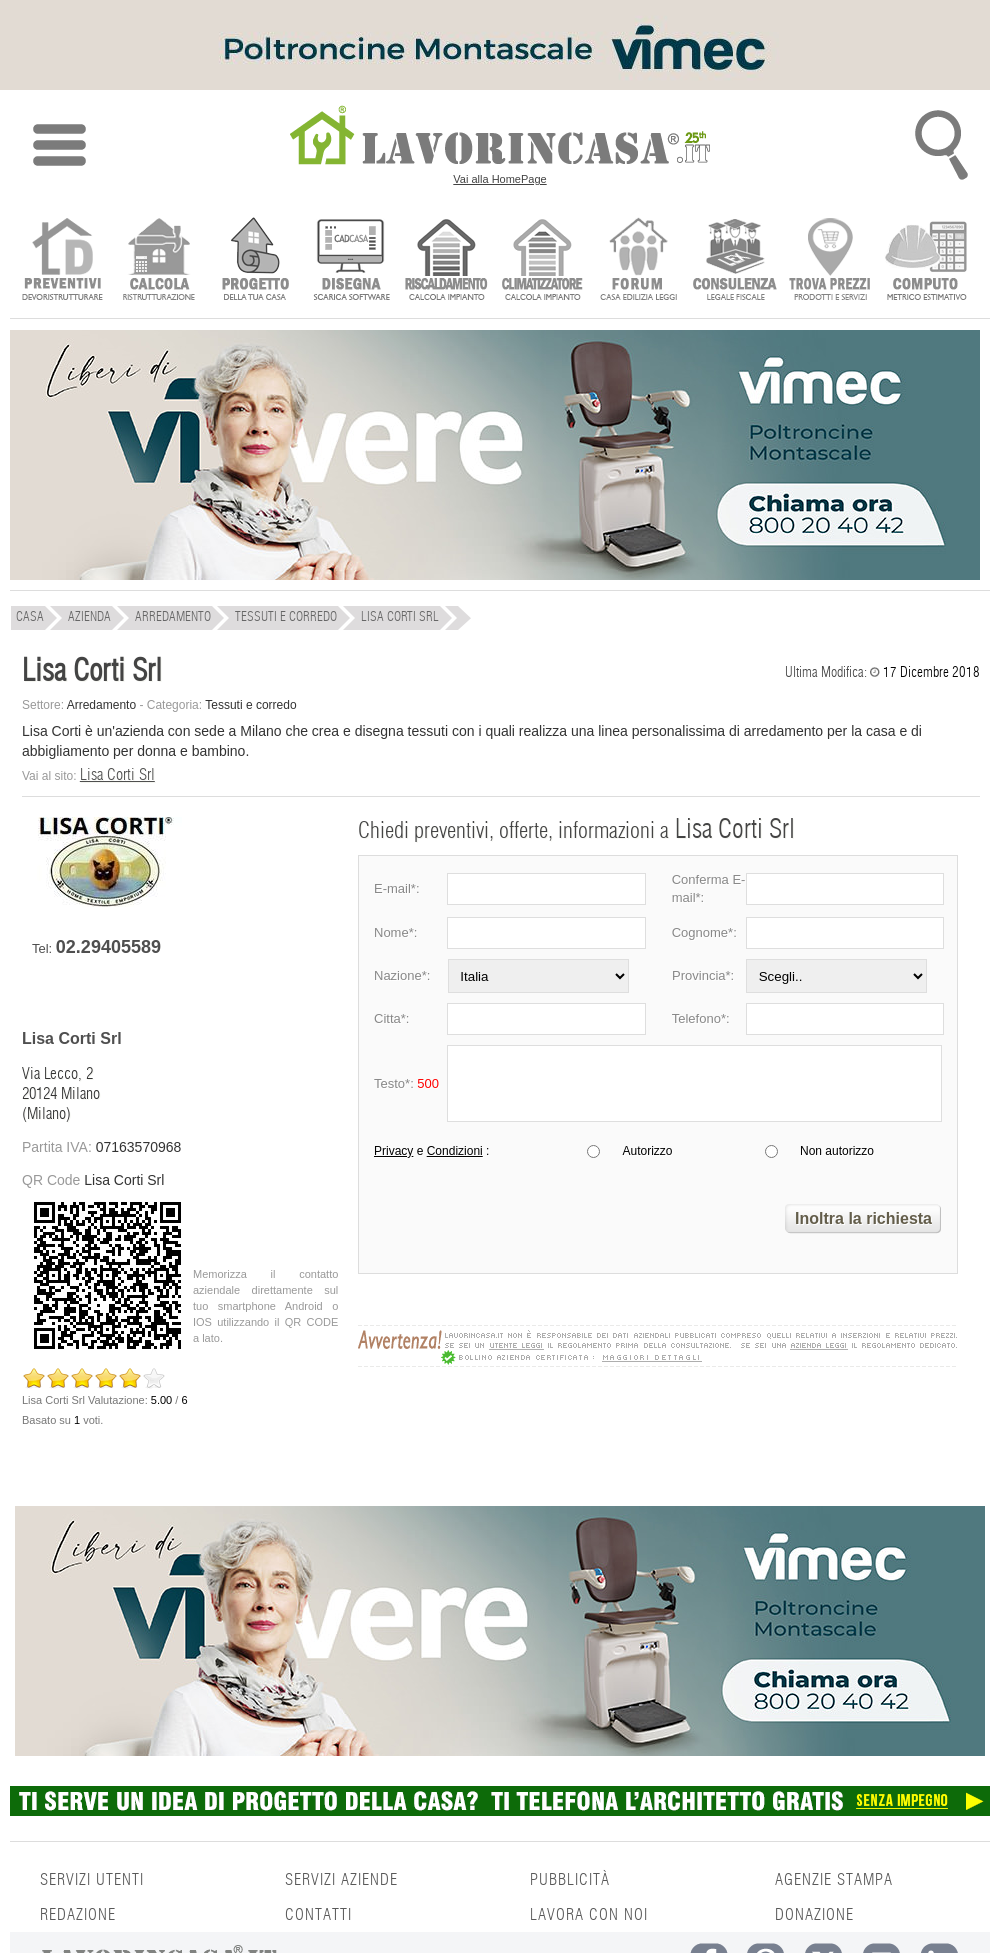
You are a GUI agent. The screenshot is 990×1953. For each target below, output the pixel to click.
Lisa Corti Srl (117, 775)
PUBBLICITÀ (570, 1880)
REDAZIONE (78, 1915)
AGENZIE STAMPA (834, 1880)
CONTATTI (318, 1915)
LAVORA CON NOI (589, 1915)
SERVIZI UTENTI (92, 1880)
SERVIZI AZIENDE (341, 1880)
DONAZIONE (814, 1915)
